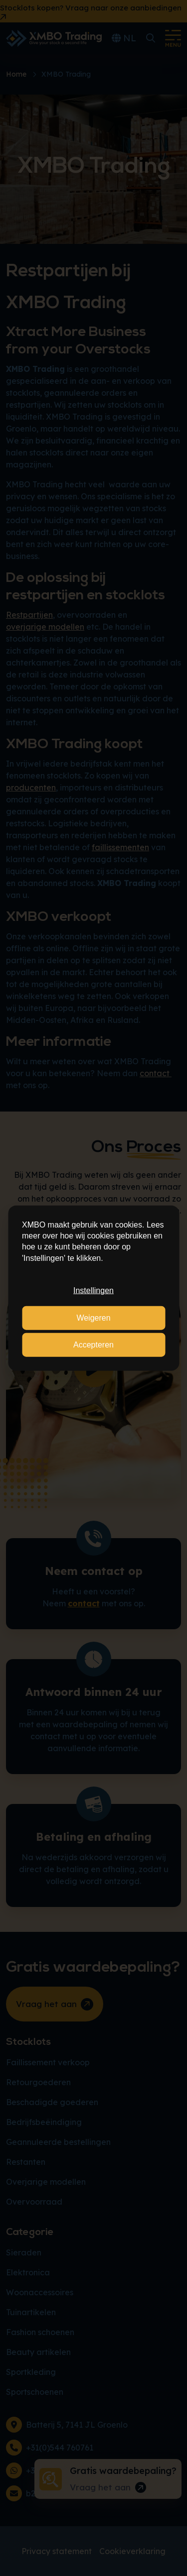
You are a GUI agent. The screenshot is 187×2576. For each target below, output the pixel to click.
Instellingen (93, 1290)
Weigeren (93, 1317)
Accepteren (93, 1345)
